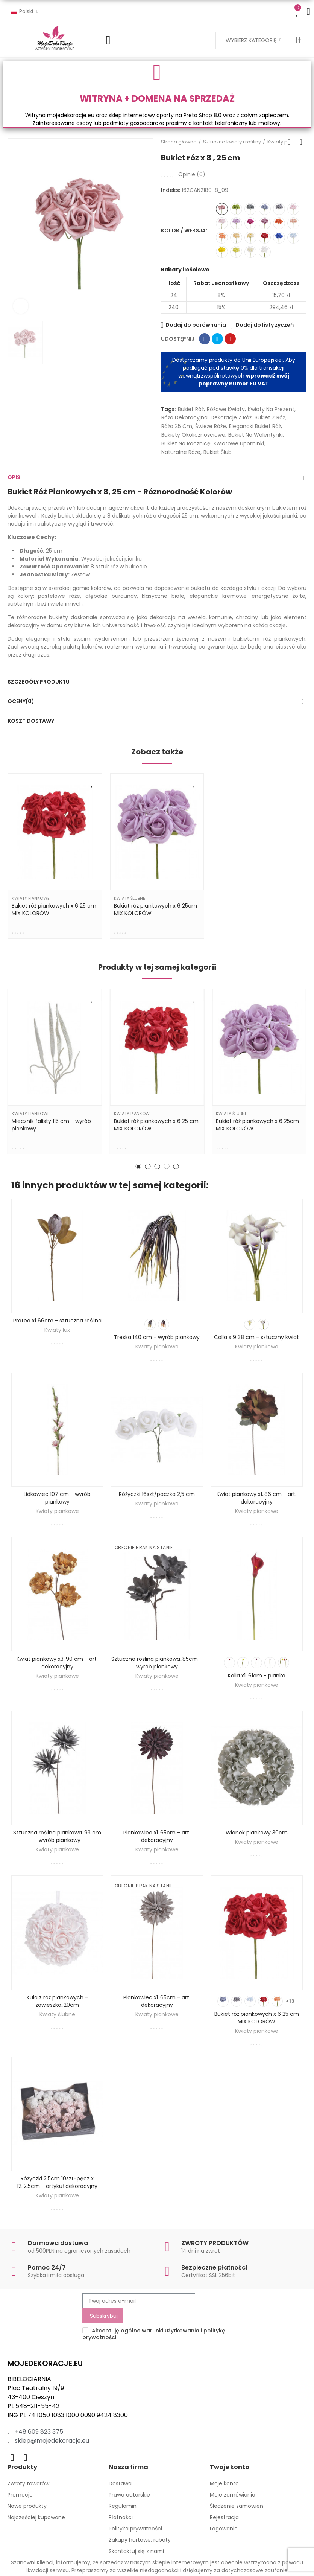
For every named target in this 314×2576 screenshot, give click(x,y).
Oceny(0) (21, 701)
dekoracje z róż (231, 417)
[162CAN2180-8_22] (279, 238)
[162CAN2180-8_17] (293, 238)
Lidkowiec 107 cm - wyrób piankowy (57, 1497)
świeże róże (210, 426)
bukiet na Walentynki (255, 435)
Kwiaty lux (57, 1330)
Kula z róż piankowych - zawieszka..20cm (57, 2001)
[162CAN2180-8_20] (236, 252)
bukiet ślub (217, 452)
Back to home (291, 142)
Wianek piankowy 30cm (257, 1832)
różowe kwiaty (226, 409)
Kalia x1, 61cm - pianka (256, 1675)
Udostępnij (204, 338)
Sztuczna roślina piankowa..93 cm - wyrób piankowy (57, 1836)
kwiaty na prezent (271, 409)
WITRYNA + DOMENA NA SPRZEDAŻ (157, 98)
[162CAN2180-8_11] (250, 209)
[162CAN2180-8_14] (279, 209)
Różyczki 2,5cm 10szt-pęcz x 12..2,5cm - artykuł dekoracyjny (57, 2182)
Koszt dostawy (31, 721)
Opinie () (191, 174)
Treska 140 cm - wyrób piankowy (157, 1337)
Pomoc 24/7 (47, 2267)
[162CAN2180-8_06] (236, 238)
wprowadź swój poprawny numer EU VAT (244, 379)
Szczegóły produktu (39, 682)
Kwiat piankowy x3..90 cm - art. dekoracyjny (57, 1662)
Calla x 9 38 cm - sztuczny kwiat (256, 1337)
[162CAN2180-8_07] (293, 209)
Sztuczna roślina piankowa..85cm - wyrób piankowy (156, 1662)
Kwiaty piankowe (31, 898)
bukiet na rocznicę (186, 443)
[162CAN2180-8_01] (222, 223)
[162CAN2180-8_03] (265, 252)
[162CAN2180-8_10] (265, 223)
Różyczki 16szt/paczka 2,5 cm (157, 1494)
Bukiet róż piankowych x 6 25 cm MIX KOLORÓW (256, 2017)
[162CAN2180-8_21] (279, 223)
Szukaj (298, 40)
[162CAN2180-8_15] (236, 209)
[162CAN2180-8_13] (265, 209)
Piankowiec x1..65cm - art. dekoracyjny (156, 1836)
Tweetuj (217, 338)
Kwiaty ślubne (129, 898)
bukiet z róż (270, 417)
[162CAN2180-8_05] (250, 252)
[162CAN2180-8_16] (250, 223)
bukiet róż (191, 409)
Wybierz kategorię (251, 40)
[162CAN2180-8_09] (222, 209)
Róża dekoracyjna (184, 417)
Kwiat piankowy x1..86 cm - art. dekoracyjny (256, 1497)
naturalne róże (180, 452)
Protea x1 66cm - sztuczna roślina (57, 1320)
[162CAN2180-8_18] (265, 238)
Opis (14, 477)
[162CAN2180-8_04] (293, 223)
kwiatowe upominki (239, 443)
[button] (138, 1166)
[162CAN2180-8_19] (222, 252)
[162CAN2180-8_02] (236, 223)
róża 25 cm (176, 426)
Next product (300, 142)
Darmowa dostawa (58, 2243)
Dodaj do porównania (195, 325)
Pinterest (230, 338)
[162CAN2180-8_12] (250, 238)
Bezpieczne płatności (214, 2267)
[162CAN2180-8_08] (222, 238)
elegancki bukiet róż (255, 426)
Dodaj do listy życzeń (264, 325)
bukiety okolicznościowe (193, 435)
